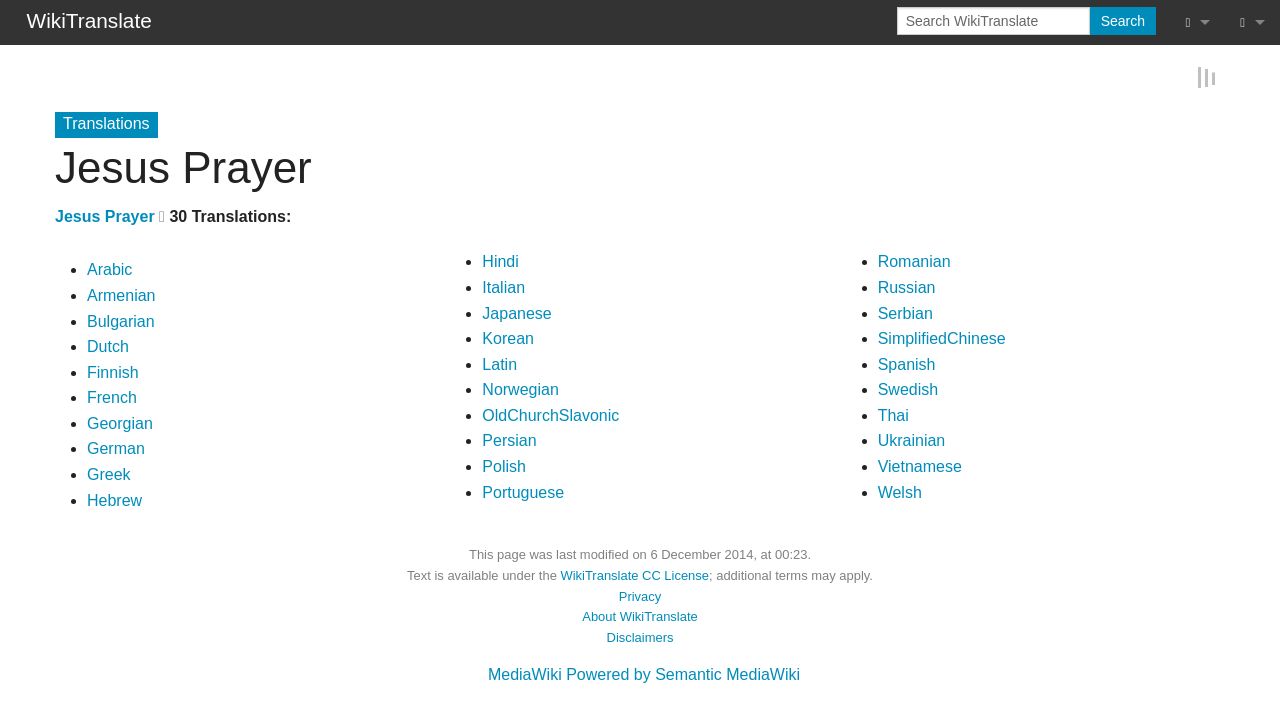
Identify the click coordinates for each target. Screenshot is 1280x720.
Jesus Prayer (105, 215)
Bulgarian (121, 319)
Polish (504, 465)
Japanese (516, 311)
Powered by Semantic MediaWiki (683, 673)
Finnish (113, 371)
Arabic (109, 268)
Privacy (640, 595)
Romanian (914, 260)
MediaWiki (525, 673)
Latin (499, 363)
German (116, 447)
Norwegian (520, 388)
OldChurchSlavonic (550, 414)
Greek (109, 473)
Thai (893, 414)
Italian (503, 286)
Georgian (120, 422)
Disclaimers (640, 636)
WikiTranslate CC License (634, 574)
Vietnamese (920, 465)
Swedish (908, 388)
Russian (907, 286)
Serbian (905, 311)
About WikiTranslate (639, 615)
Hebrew (114, 499)
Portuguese (523, 491)
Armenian (121, 294)
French (112, 396)
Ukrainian (912, 439)
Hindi (500, 260)
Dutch (108, 345)
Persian (509, 439)
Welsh (900, 491)
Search (1123, 21)
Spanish (907, 363)
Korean (508, 337)
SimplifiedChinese (942, 337)
